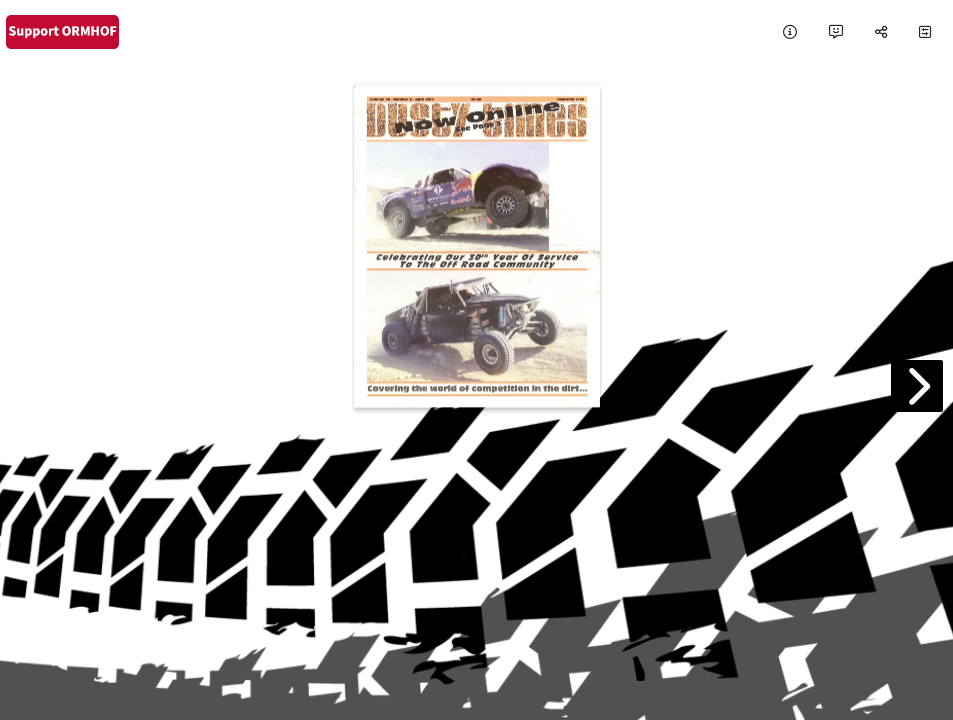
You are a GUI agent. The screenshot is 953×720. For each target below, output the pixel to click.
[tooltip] (790, 32)
